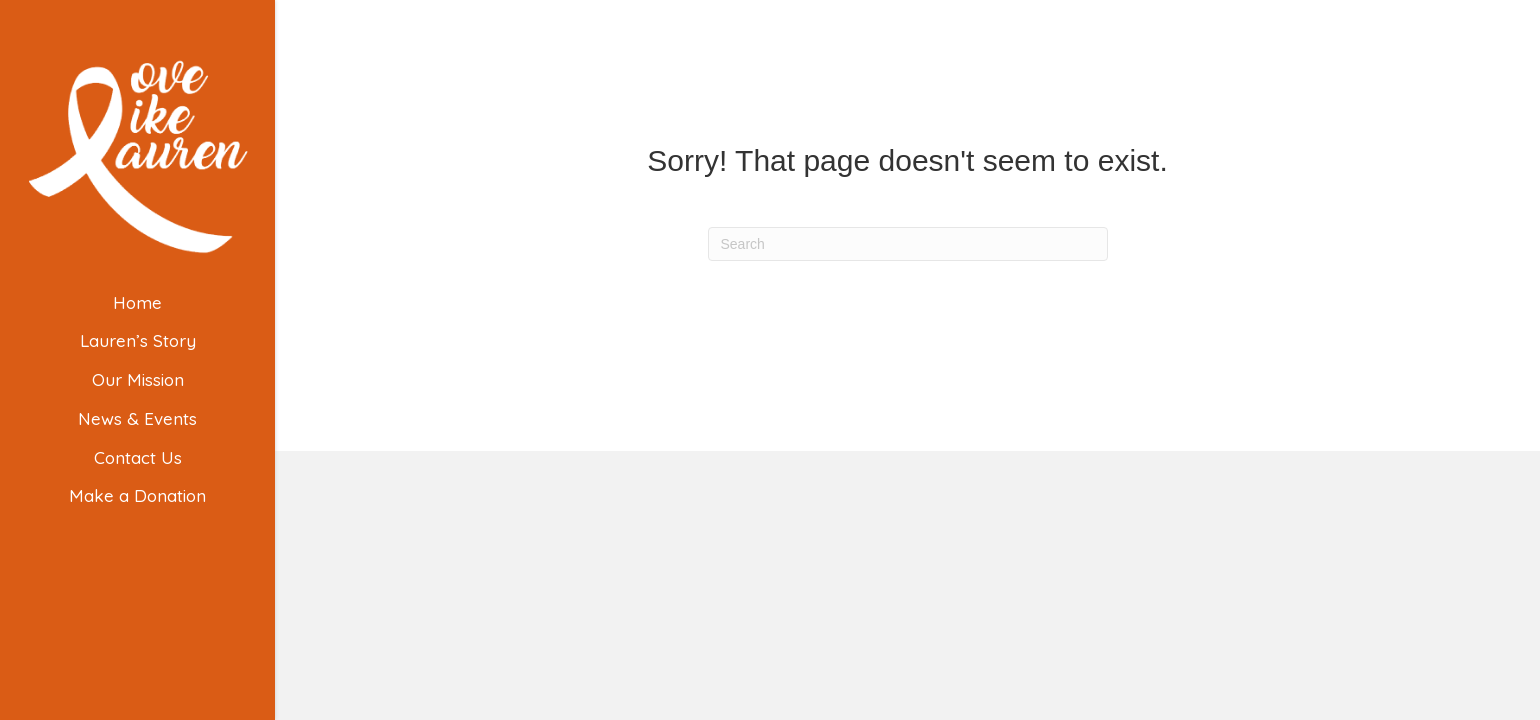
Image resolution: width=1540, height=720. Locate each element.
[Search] (908, 244)
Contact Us (138, 457)
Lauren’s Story (138, 340)
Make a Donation (137, 495)
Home (137, 302)
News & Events (137, 418)
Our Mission (138, 379)
